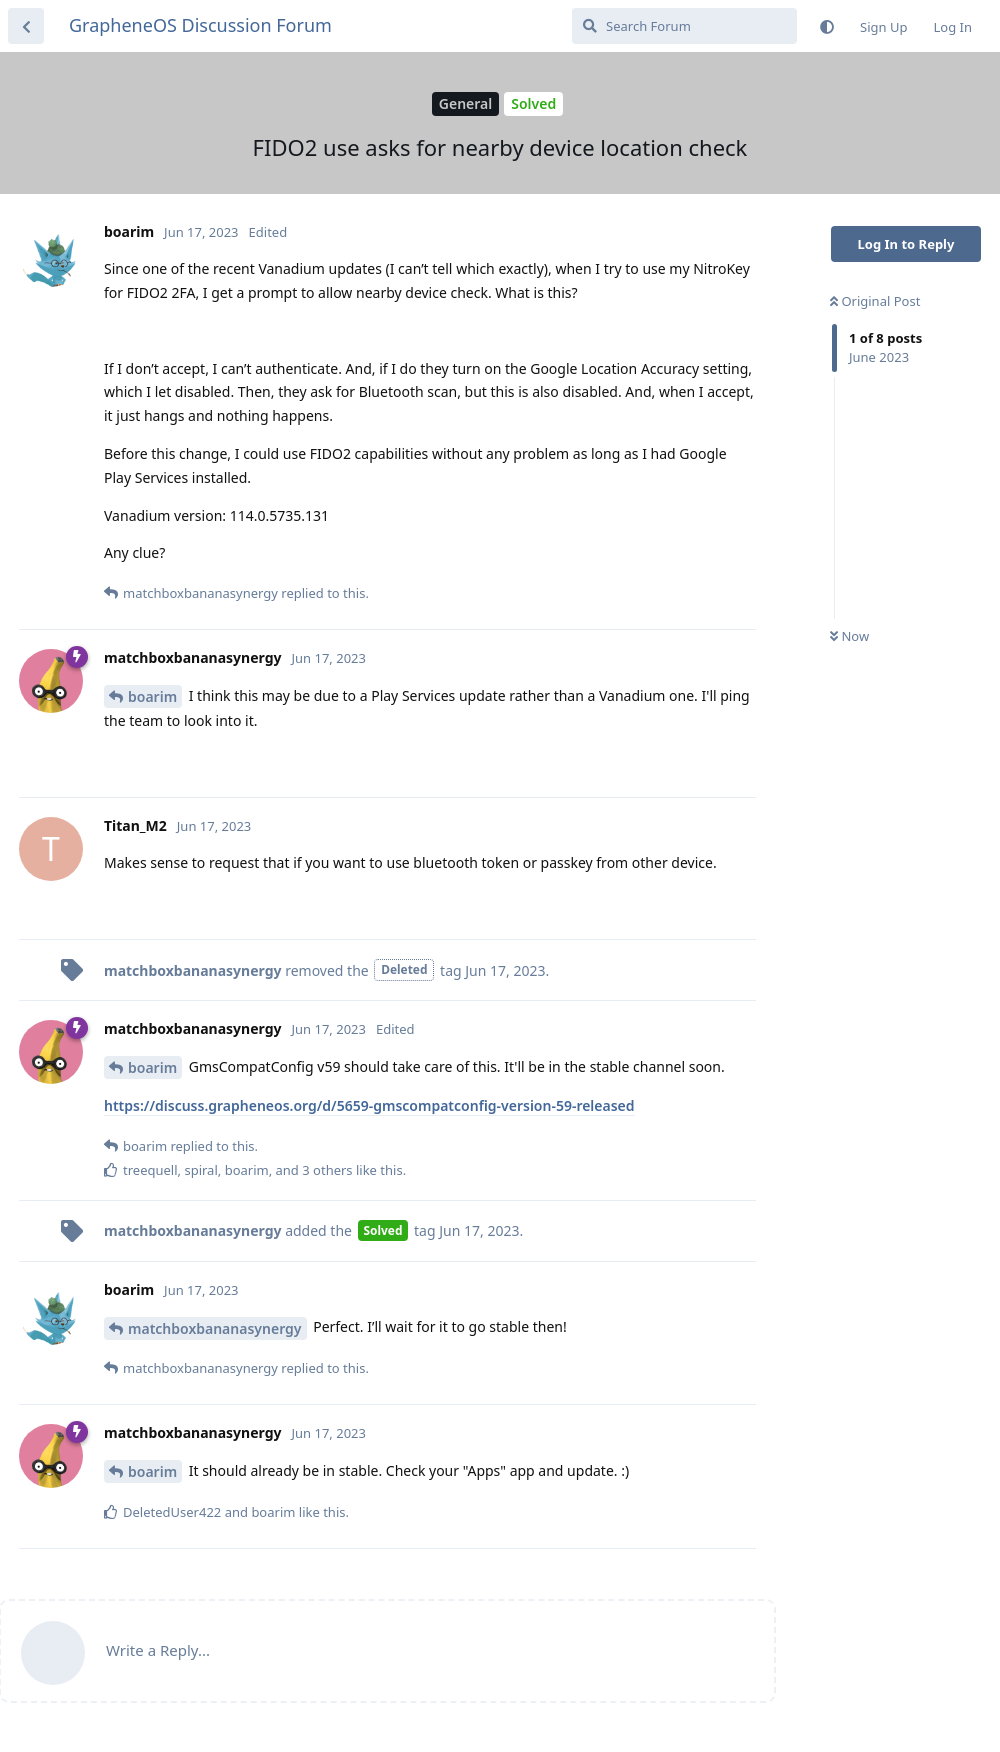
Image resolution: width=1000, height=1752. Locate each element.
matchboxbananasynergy (215, 1328)
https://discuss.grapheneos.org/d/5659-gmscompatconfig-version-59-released (369, 1105)
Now (849, 636)
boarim (152, 696)
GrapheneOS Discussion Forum (200, 25)
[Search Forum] (684, 26)
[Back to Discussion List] (26, 26)
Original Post (875, 301)
